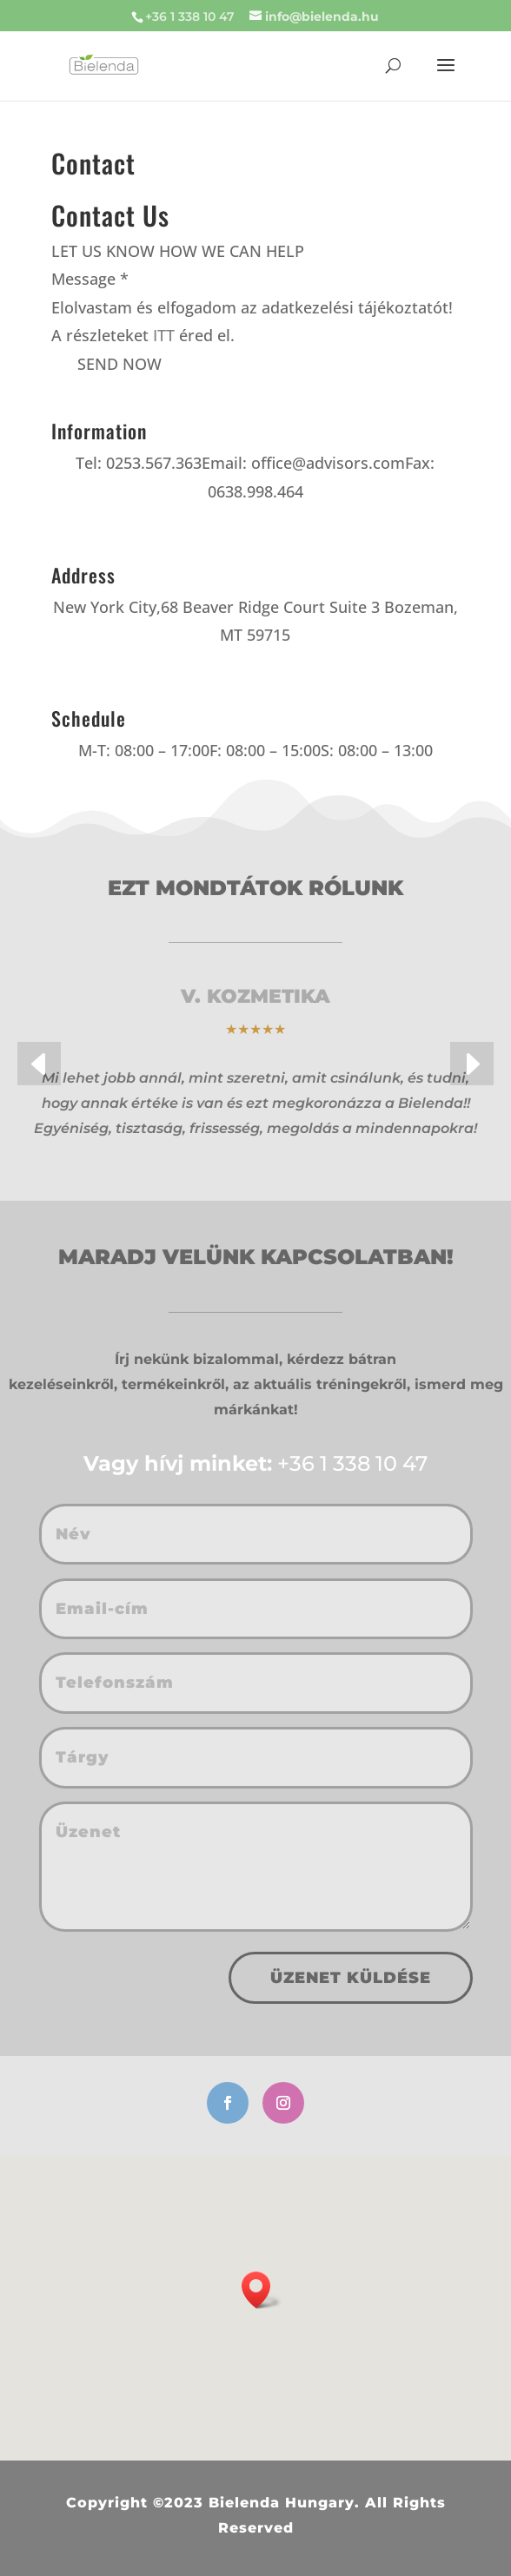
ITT (164, 335)
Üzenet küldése (350, 1977)
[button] (39, 1063)
